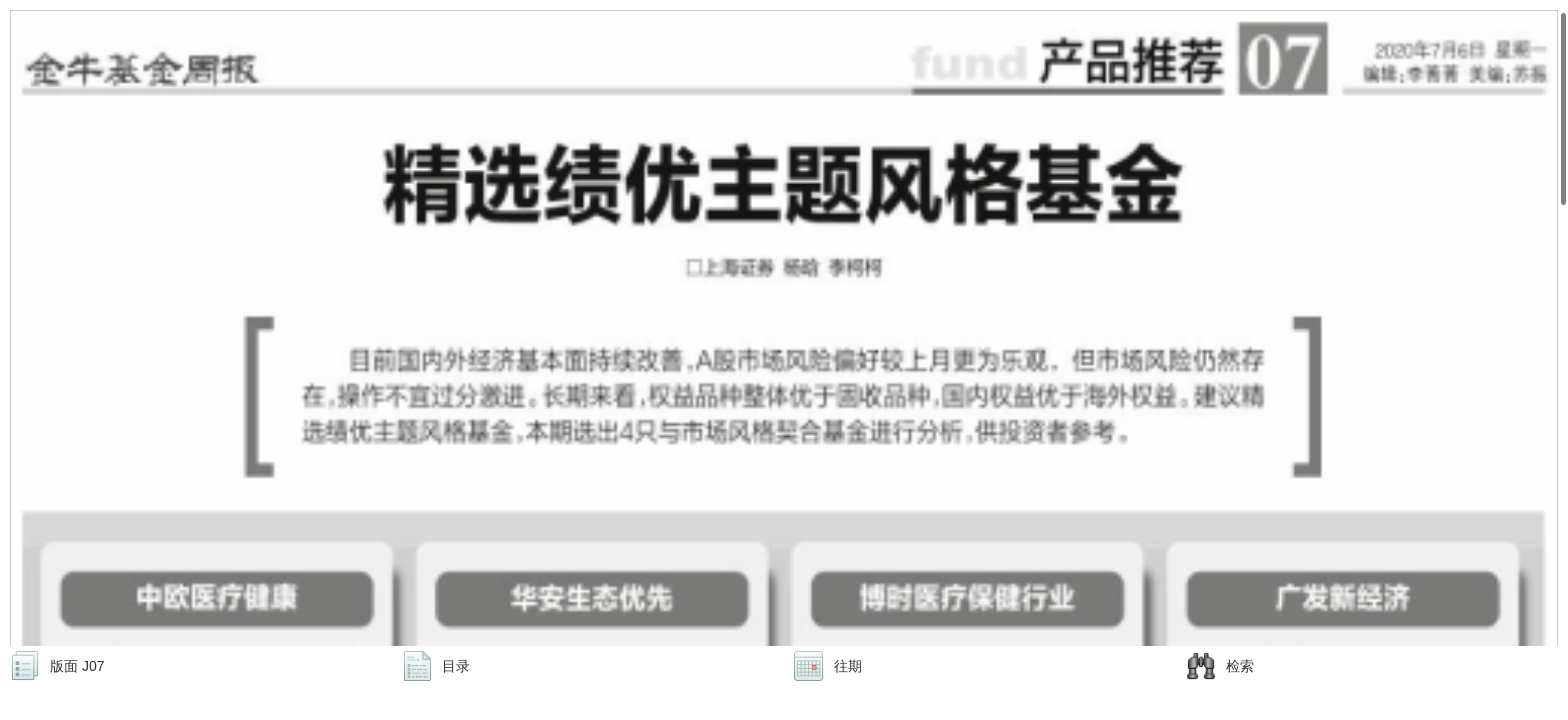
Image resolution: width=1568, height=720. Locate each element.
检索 (1240, 666)
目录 (456, 666)
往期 (848, 666)
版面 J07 (77, 666)
